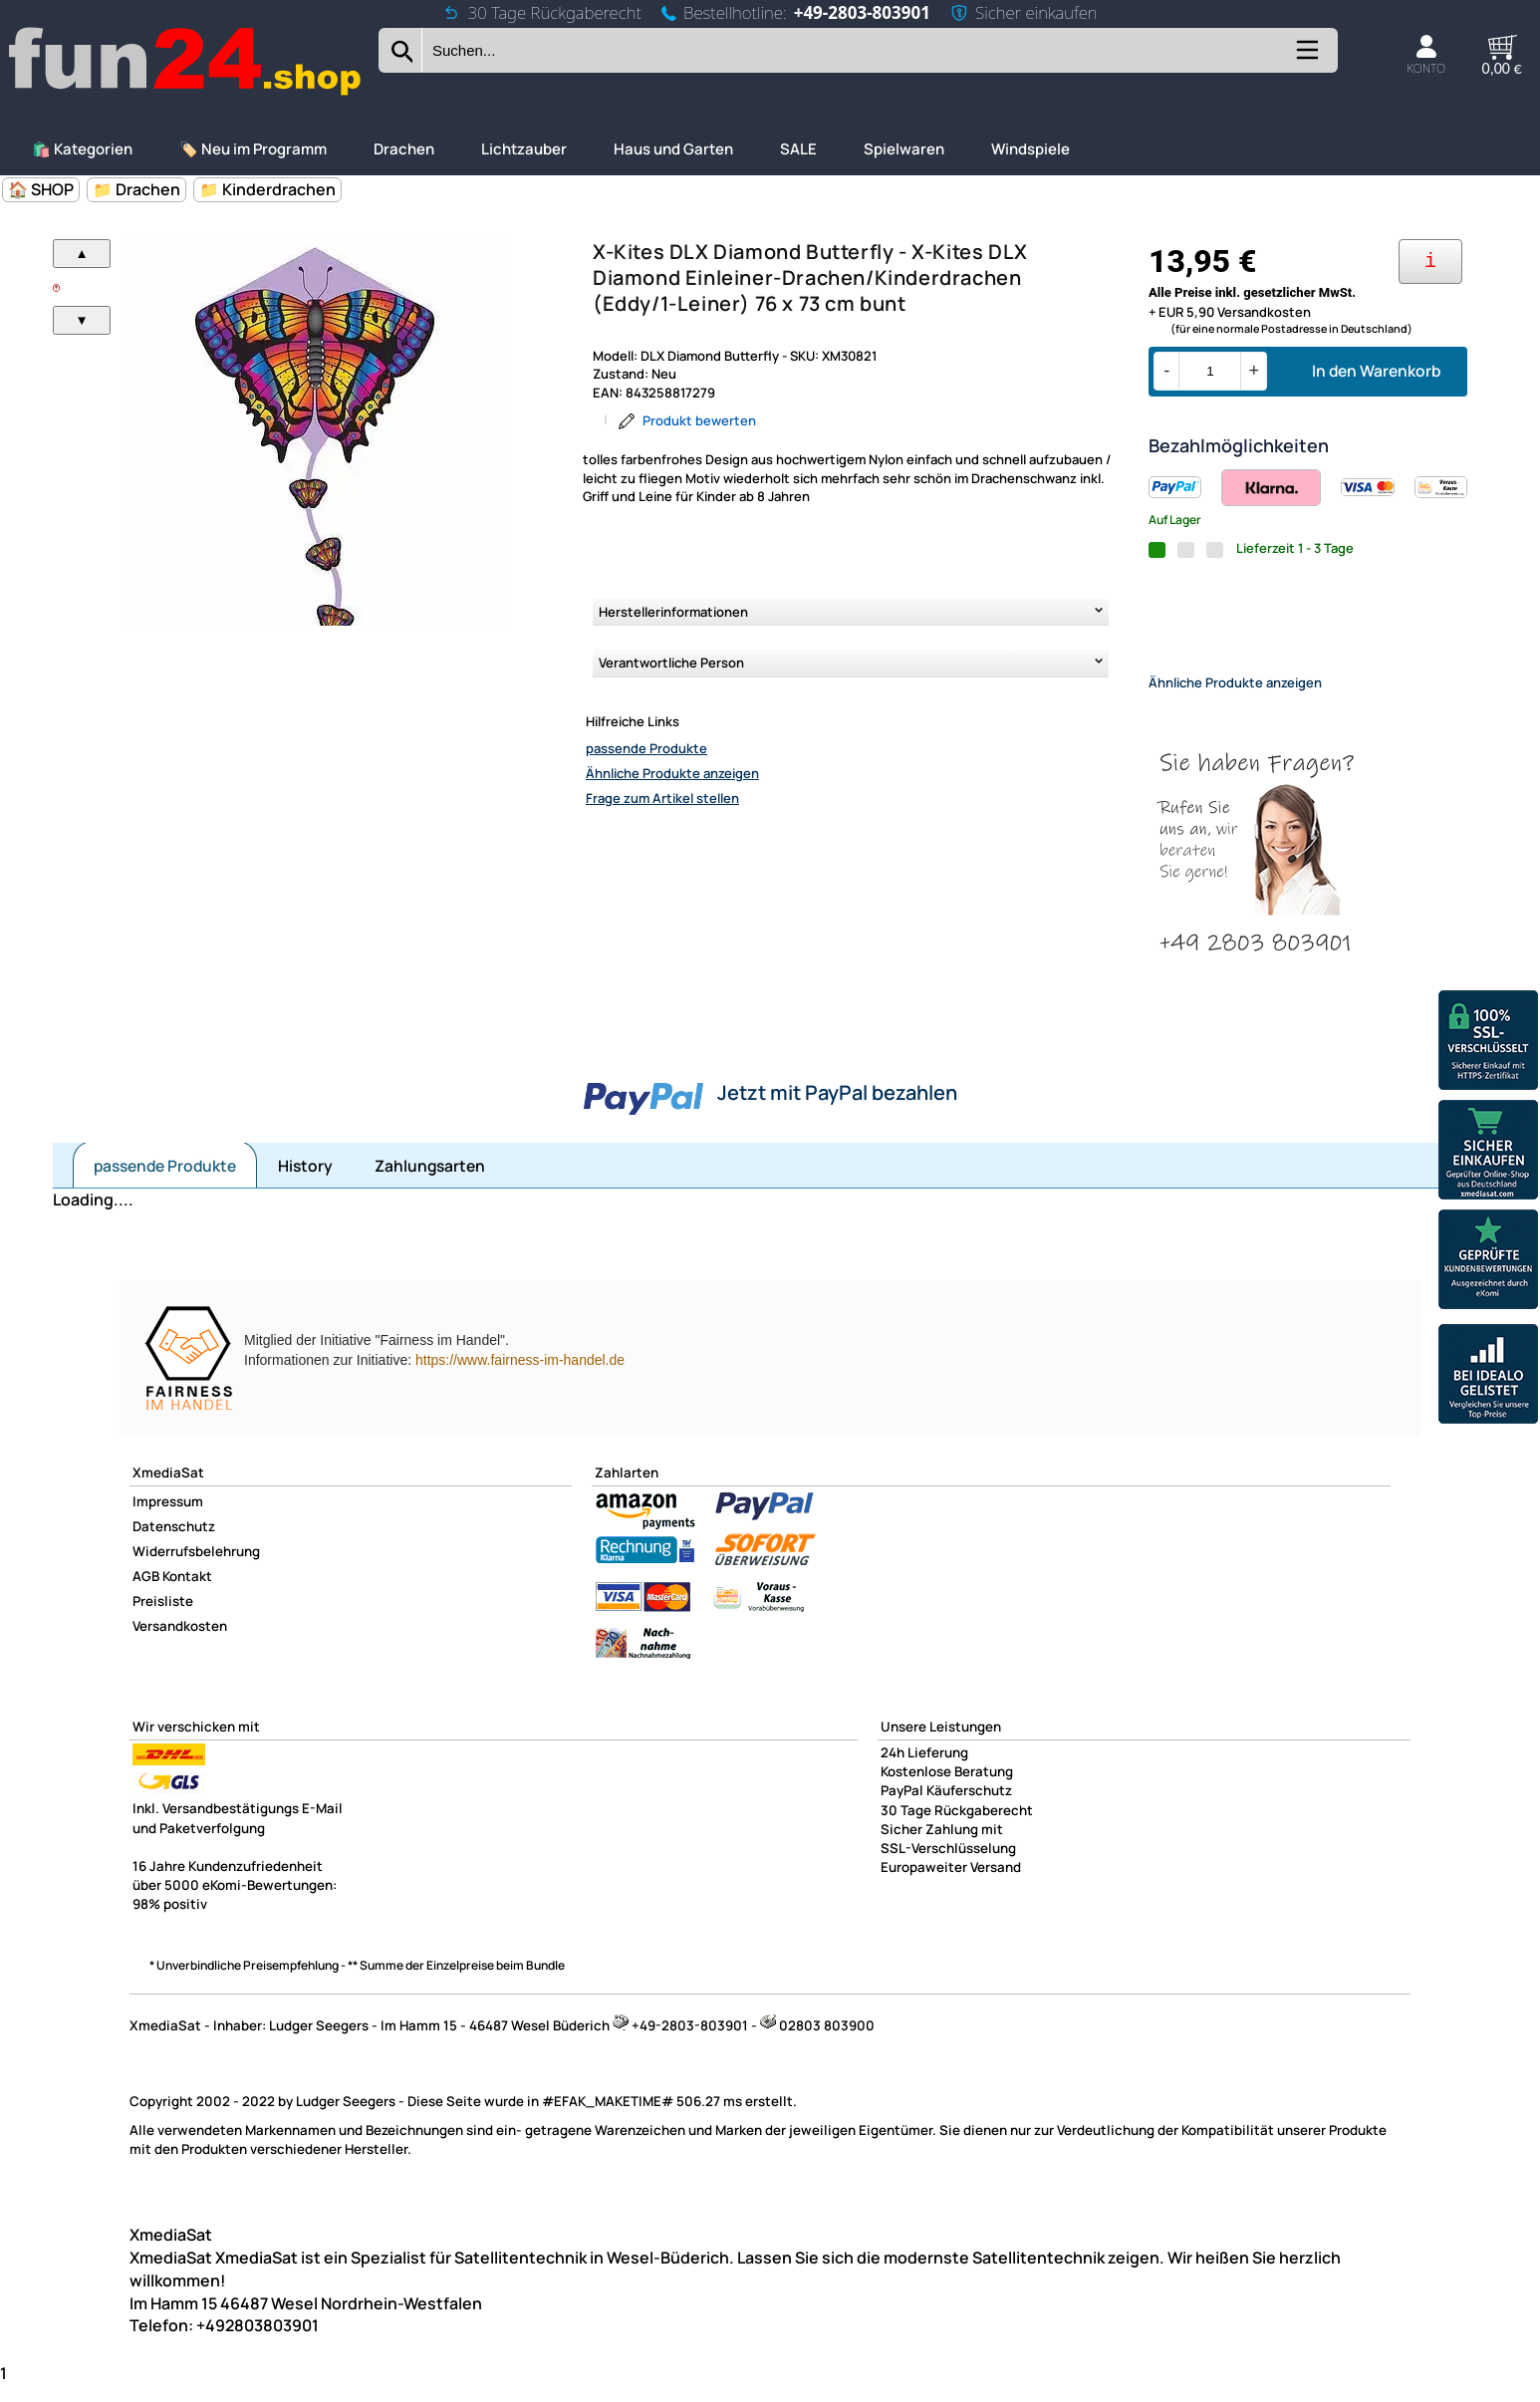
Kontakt (187, 1593)
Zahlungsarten (430, 1183)
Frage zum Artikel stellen (662, 798)
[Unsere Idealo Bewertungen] (1488, 1376)
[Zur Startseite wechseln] (186, 93)
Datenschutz (173, 1543)
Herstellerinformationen (673, 612)
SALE (798, 148)
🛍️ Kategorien (82, 148)
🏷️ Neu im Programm (253, 148)
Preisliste (162, 1618)
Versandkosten (179, 1643)
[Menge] (1209, 371)
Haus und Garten (673, 148)
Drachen (404, 148)
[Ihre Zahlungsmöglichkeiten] (1430, 261)
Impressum (167, 1518)
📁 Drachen (136, 189)
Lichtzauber (524, 148)
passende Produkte (646, 748)
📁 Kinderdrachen (267, 189)
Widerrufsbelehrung (196, 1568)
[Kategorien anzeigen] (1306, 57)
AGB (145, 1593)
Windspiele (1030, 148)
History (305, 1183)
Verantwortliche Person (671, 662)
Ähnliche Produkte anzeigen (672, 773)
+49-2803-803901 (862, 12)
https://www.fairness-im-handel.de (520, 1377)
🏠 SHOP (41, 189)
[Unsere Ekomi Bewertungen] (1488, 1261)
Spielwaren (904, 148)
